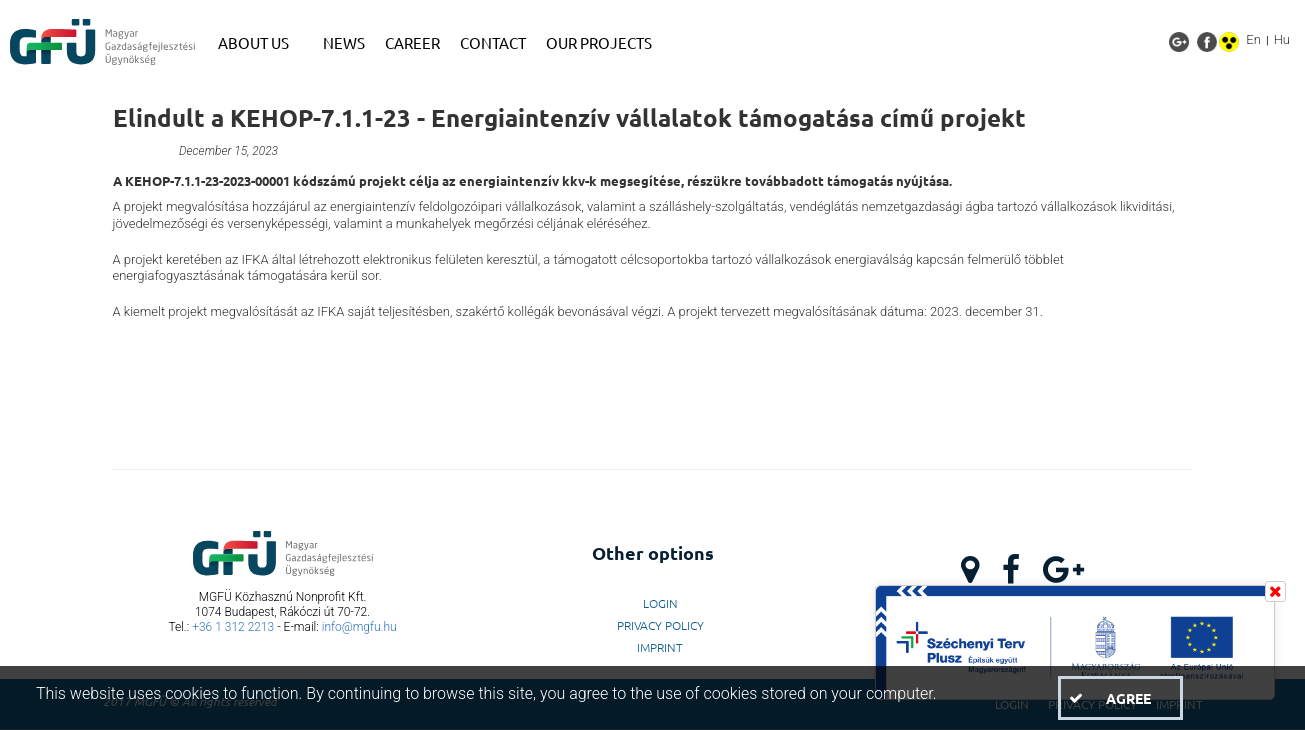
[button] (1120, 698)
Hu (1282, 39)
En (1253, 39)
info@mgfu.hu (359, 627)
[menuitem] (260, 43)
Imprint (660, 647)
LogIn (660, 603)
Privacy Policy (660, 625)
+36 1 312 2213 (233, 627)
